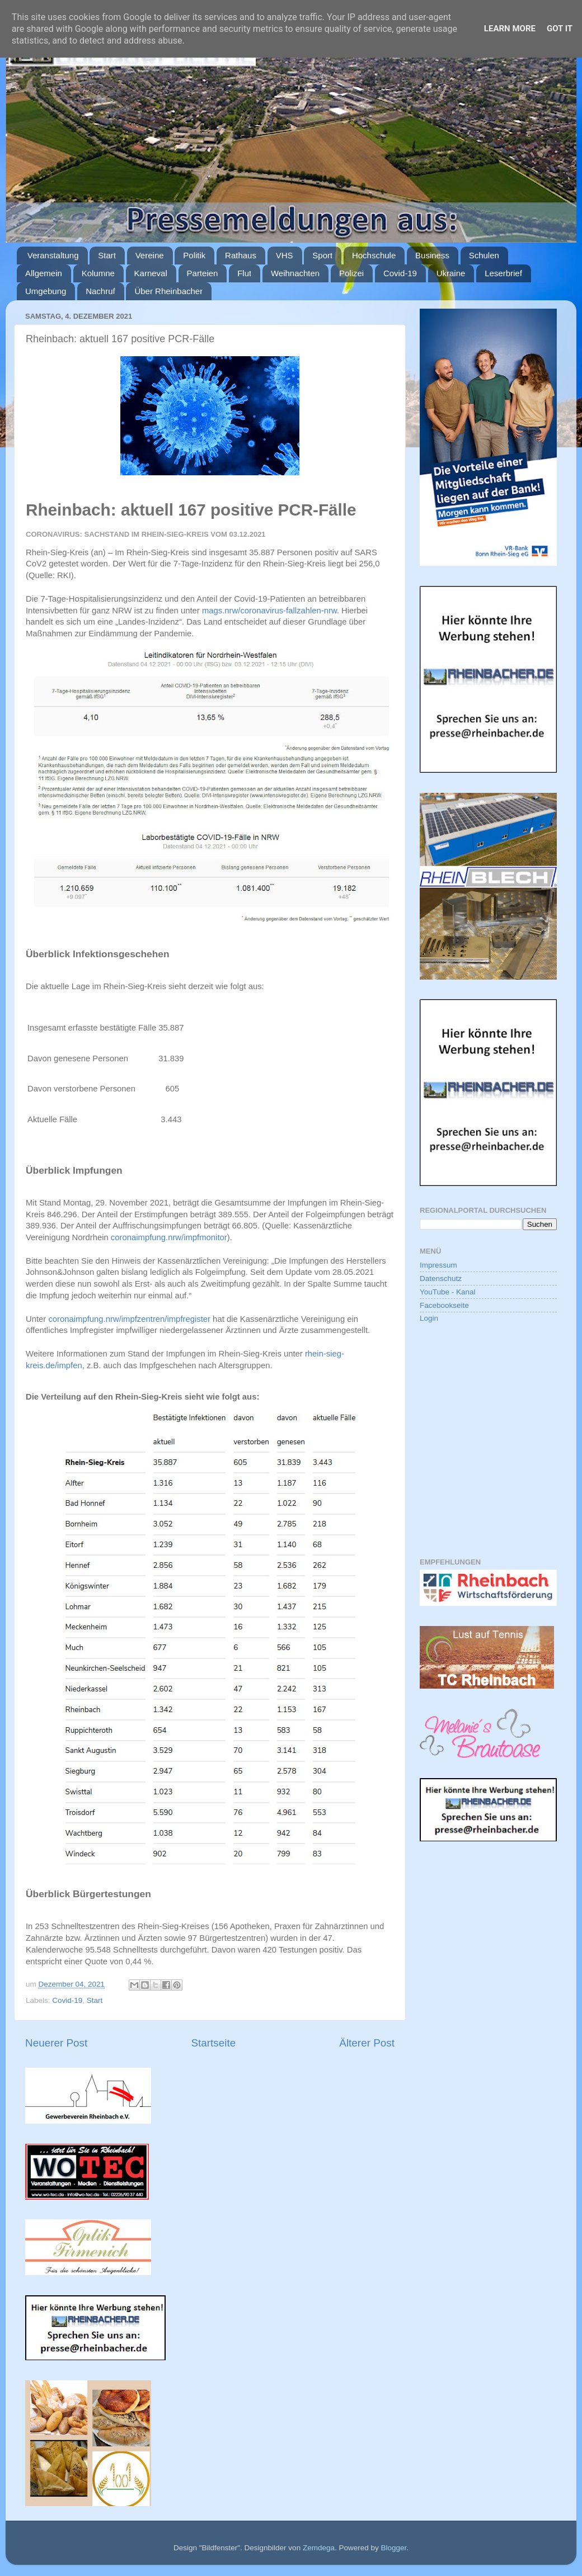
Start (107, 255)
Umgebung (45, 291)
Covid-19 (400, 273)
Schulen (484, 255)
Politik (194, 255)
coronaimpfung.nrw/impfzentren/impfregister (129, 1319)
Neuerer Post (56, 2043)
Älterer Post (367, 2043)
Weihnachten (295, 273)
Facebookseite (444, 1305)
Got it (559, 28)
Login (429, 1318)
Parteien (202, 273)
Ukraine (451, 273)
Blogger (393, 2548)
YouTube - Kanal (448, 1292)
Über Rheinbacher (168, 291)
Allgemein (43, 273)
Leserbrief (503, 273)
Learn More (510, 28)
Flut (244, 273)
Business (432, 255)
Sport (322, 255)
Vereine (149, 255)
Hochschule (374, 255)
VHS (284, 255)
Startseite (213, 2043)
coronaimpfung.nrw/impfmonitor (169, 1237)
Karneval (150, 273)
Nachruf (100, 291)
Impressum (438, 1265)
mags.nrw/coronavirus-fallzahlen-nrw (269, 610)
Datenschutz (441, 1278)
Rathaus (240, 255)
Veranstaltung (53, 255)
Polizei (351, 273)
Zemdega (319, 2548)
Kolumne (98, 273)
